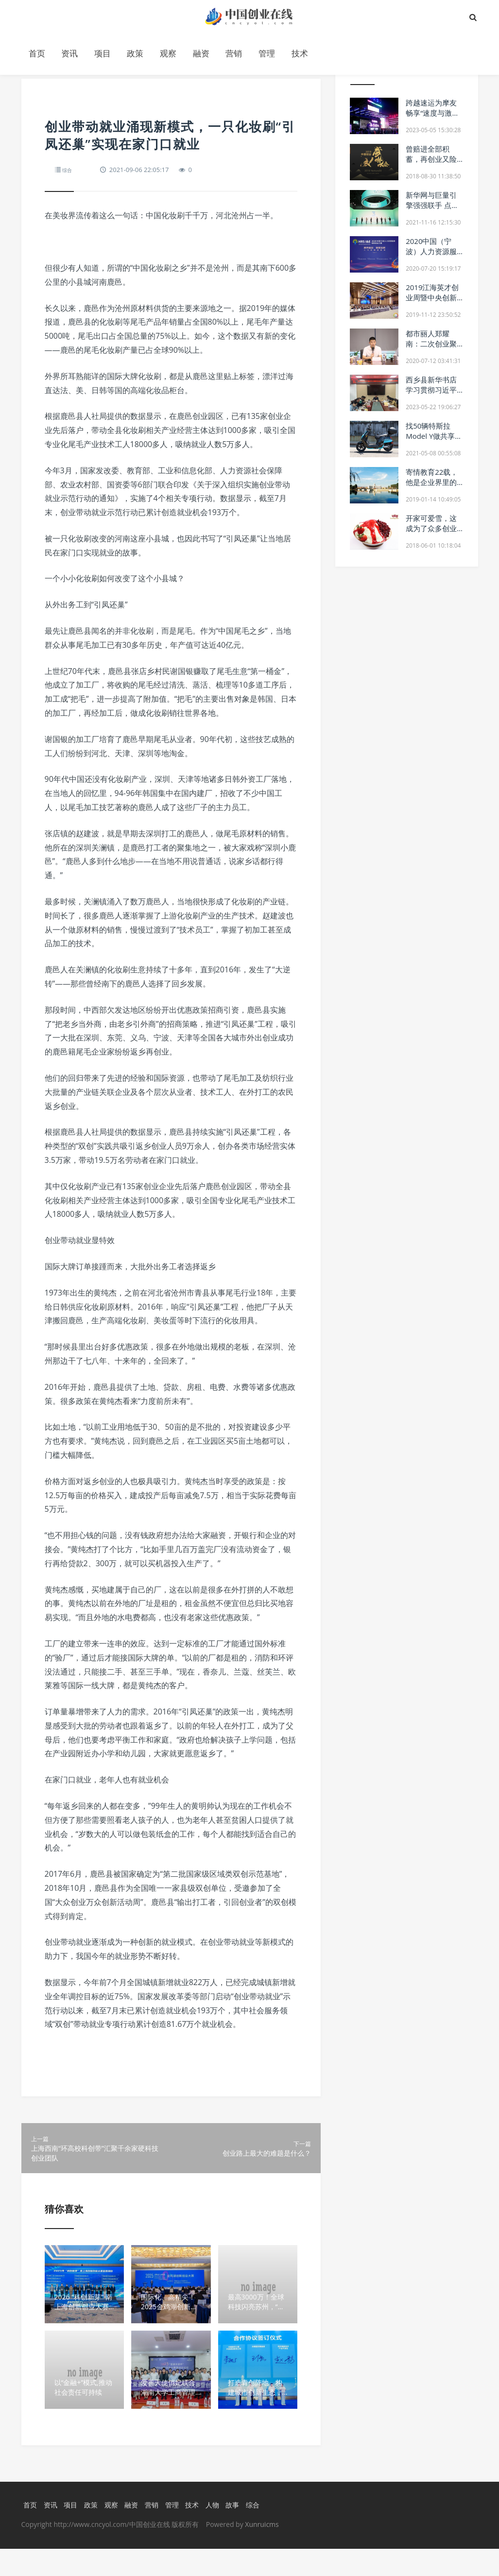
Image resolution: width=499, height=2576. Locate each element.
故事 (240, 2532)
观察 (168, 53)
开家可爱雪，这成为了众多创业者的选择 (431, 528)
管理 (266, 53)
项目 (102, 53)
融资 (201, 53)
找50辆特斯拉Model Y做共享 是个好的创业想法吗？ (431, 441)
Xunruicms (261, 2551)
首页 (37, 53)
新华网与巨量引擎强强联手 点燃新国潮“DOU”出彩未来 (432, 210)
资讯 (69, 53)
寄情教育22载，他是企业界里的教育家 (432, 482)
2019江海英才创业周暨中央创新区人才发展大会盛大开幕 (432, 302)
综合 (68, 169)
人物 (219, 2532)
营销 (233, 53)
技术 (300, 53)
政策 (135, 53)
